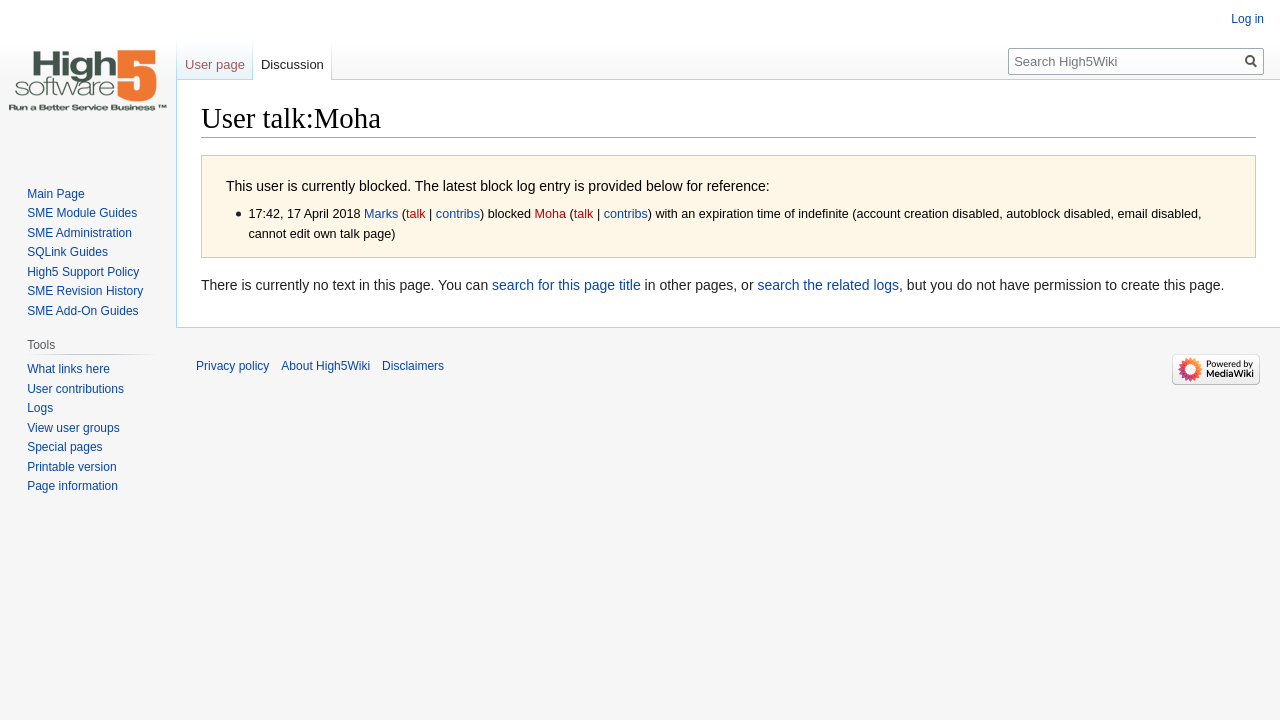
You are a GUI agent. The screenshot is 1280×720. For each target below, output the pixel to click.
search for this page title (566, 285)
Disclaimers (413, 366)
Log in (1247, 19)
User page (215, 64)
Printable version (71, 467)
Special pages (64, 447)
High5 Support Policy (83, 272)
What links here (68, 369)
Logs (40, 408)
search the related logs (828, 285)
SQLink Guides (67, 252)
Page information (72, 486)
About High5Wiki (325, 366)
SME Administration (79, 233)
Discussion (292, 64)
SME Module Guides (82, 213)
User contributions (75, 389)
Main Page (55, 194)
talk (416, 214)
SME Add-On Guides (82, 311)
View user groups (73, 428)
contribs (458, 214)
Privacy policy (232, 366)
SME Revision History (85, 291)
